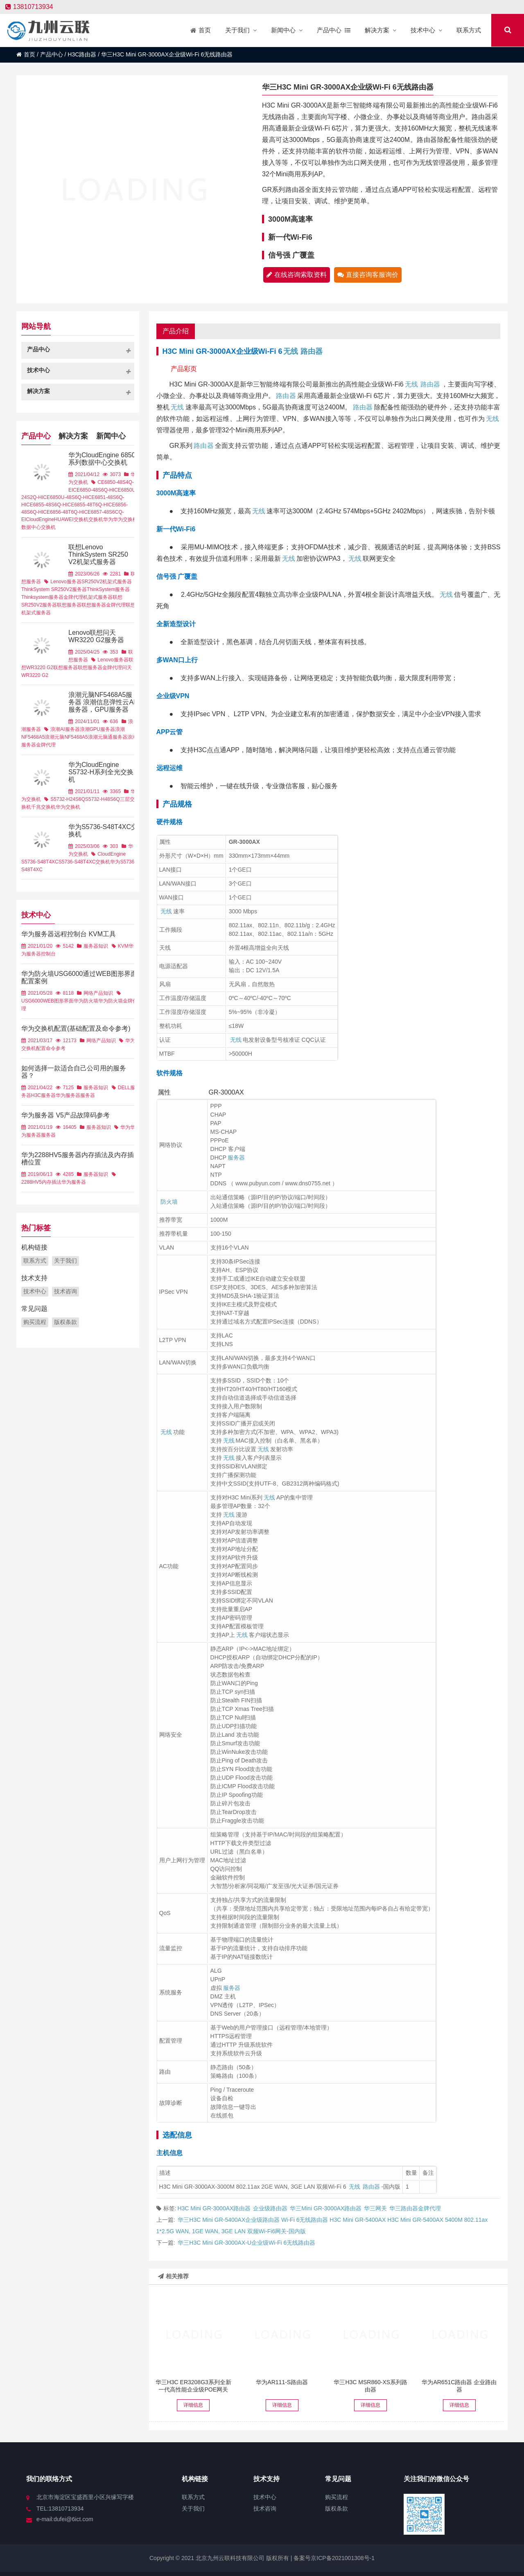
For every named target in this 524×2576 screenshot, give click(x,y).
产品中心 (51, 54)
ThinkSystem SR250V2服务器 (54, 589)
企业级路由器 (270, 2208)
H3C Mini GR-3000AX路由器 (214, 2208)
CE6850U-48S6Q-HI (65, 497)
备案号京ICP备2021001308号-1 (333, 2558)
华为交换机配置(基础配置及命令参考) (76, 1028)
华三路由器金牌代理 (415, 2208)
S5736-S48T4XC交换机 (85, 862)
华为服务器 (68, 1095)
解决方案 (73, 435)
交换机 (95, 519)
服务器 (236, 1157)
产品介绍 (176, 331)
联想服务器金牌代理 (103, 605)
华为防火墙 (86, 1001)
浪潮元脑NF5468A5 (66, 737)
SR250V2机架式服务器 (106, 581)
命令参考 (56, 1048)
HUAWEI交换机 (71, 519)
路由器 (311, 351)
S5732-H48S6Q (102, 799)
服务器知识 (96, 946)
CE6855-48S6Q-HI (47, 505)
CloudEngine (40, 519)
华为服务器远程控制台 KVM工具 (68, 934)
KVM (123, 946)
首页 (25, 54)
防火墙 (169, 1201)
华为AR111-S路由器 (282, 2382)
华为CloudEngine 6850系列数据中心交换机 (102, 459)
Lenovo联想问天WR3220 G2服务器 (96, 636)
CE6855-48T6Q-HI (88, 505)
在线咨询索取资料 (297, 274)
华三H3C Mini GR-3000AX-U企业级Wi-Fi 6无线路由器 (246, 2242)
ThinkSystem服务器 (108, 589)
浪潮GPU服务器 (97, 729)
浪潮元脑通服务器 (107, 737)
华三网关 (375, 2208)
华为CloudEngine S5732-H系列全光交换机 (100, 772)
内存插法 (51, 1182)
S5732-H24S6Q (67, 799)
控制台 (48, 954)
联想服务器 (69, 605)
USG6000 (32, 1001)
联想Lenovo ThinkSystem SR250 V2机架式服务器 (98, 554)
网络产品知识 (98, 993)
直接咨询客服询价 (367, 274)
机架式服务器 (98, 597)
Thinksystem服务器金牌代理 (52, 597)
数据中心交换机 (38, 527)
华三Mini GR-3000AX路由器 (325, 2208)
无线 (290, 351)
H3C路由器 (82, 54)
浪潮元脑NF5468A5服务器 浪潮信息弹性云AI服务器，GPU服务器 (102, 702)
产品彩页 (184, 368)
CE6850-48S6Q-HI (93, 490)
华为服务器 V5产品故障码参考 (65, 1115)
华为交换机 (125, 519)
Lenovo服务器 (65, 581)
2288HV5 (31, 1182)
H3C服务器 (43, 1095)
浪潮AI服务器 (64, 729)
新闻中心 (111, 435)
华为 (108, 519)
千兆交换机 (43, 807)
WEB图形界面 (58, 1001)
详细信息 (193, 2405)
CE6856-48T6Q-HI (63, 512)
